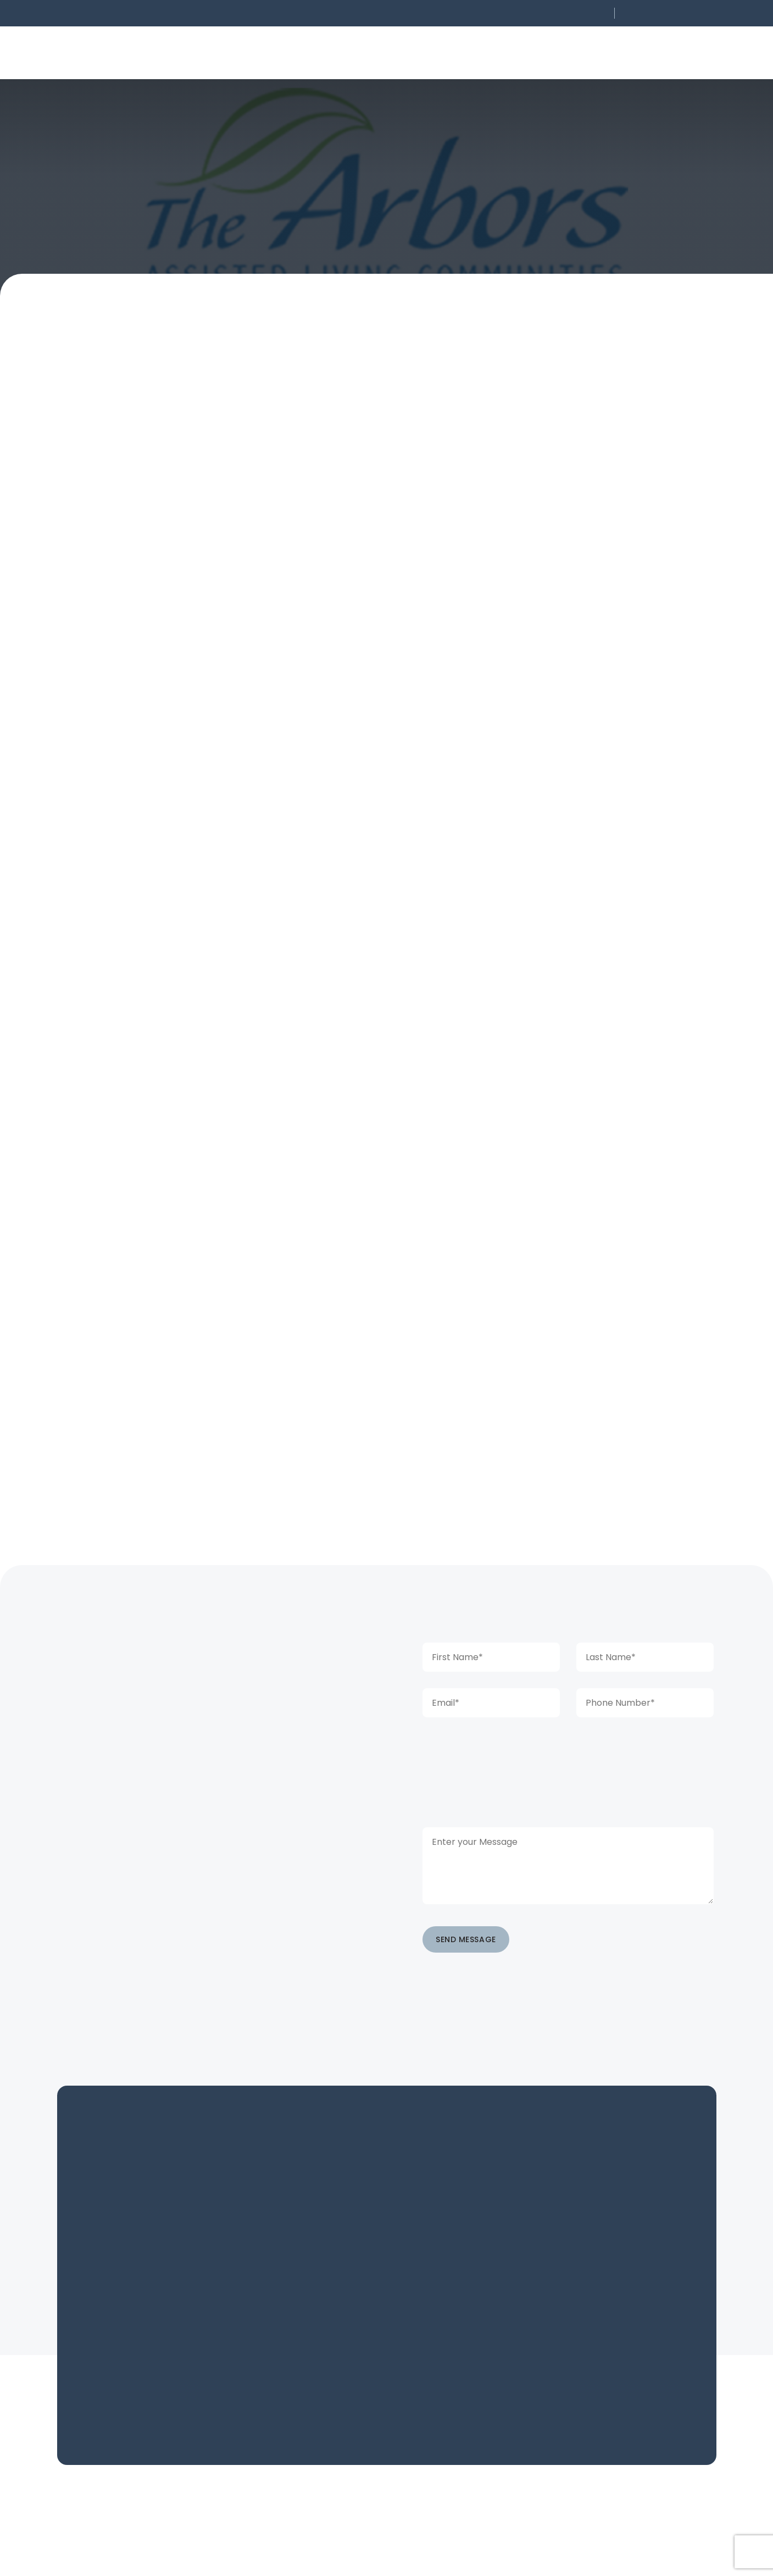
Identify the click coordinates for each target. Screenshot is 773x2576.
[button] (536, 13)
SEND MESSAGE (466, 1939)
